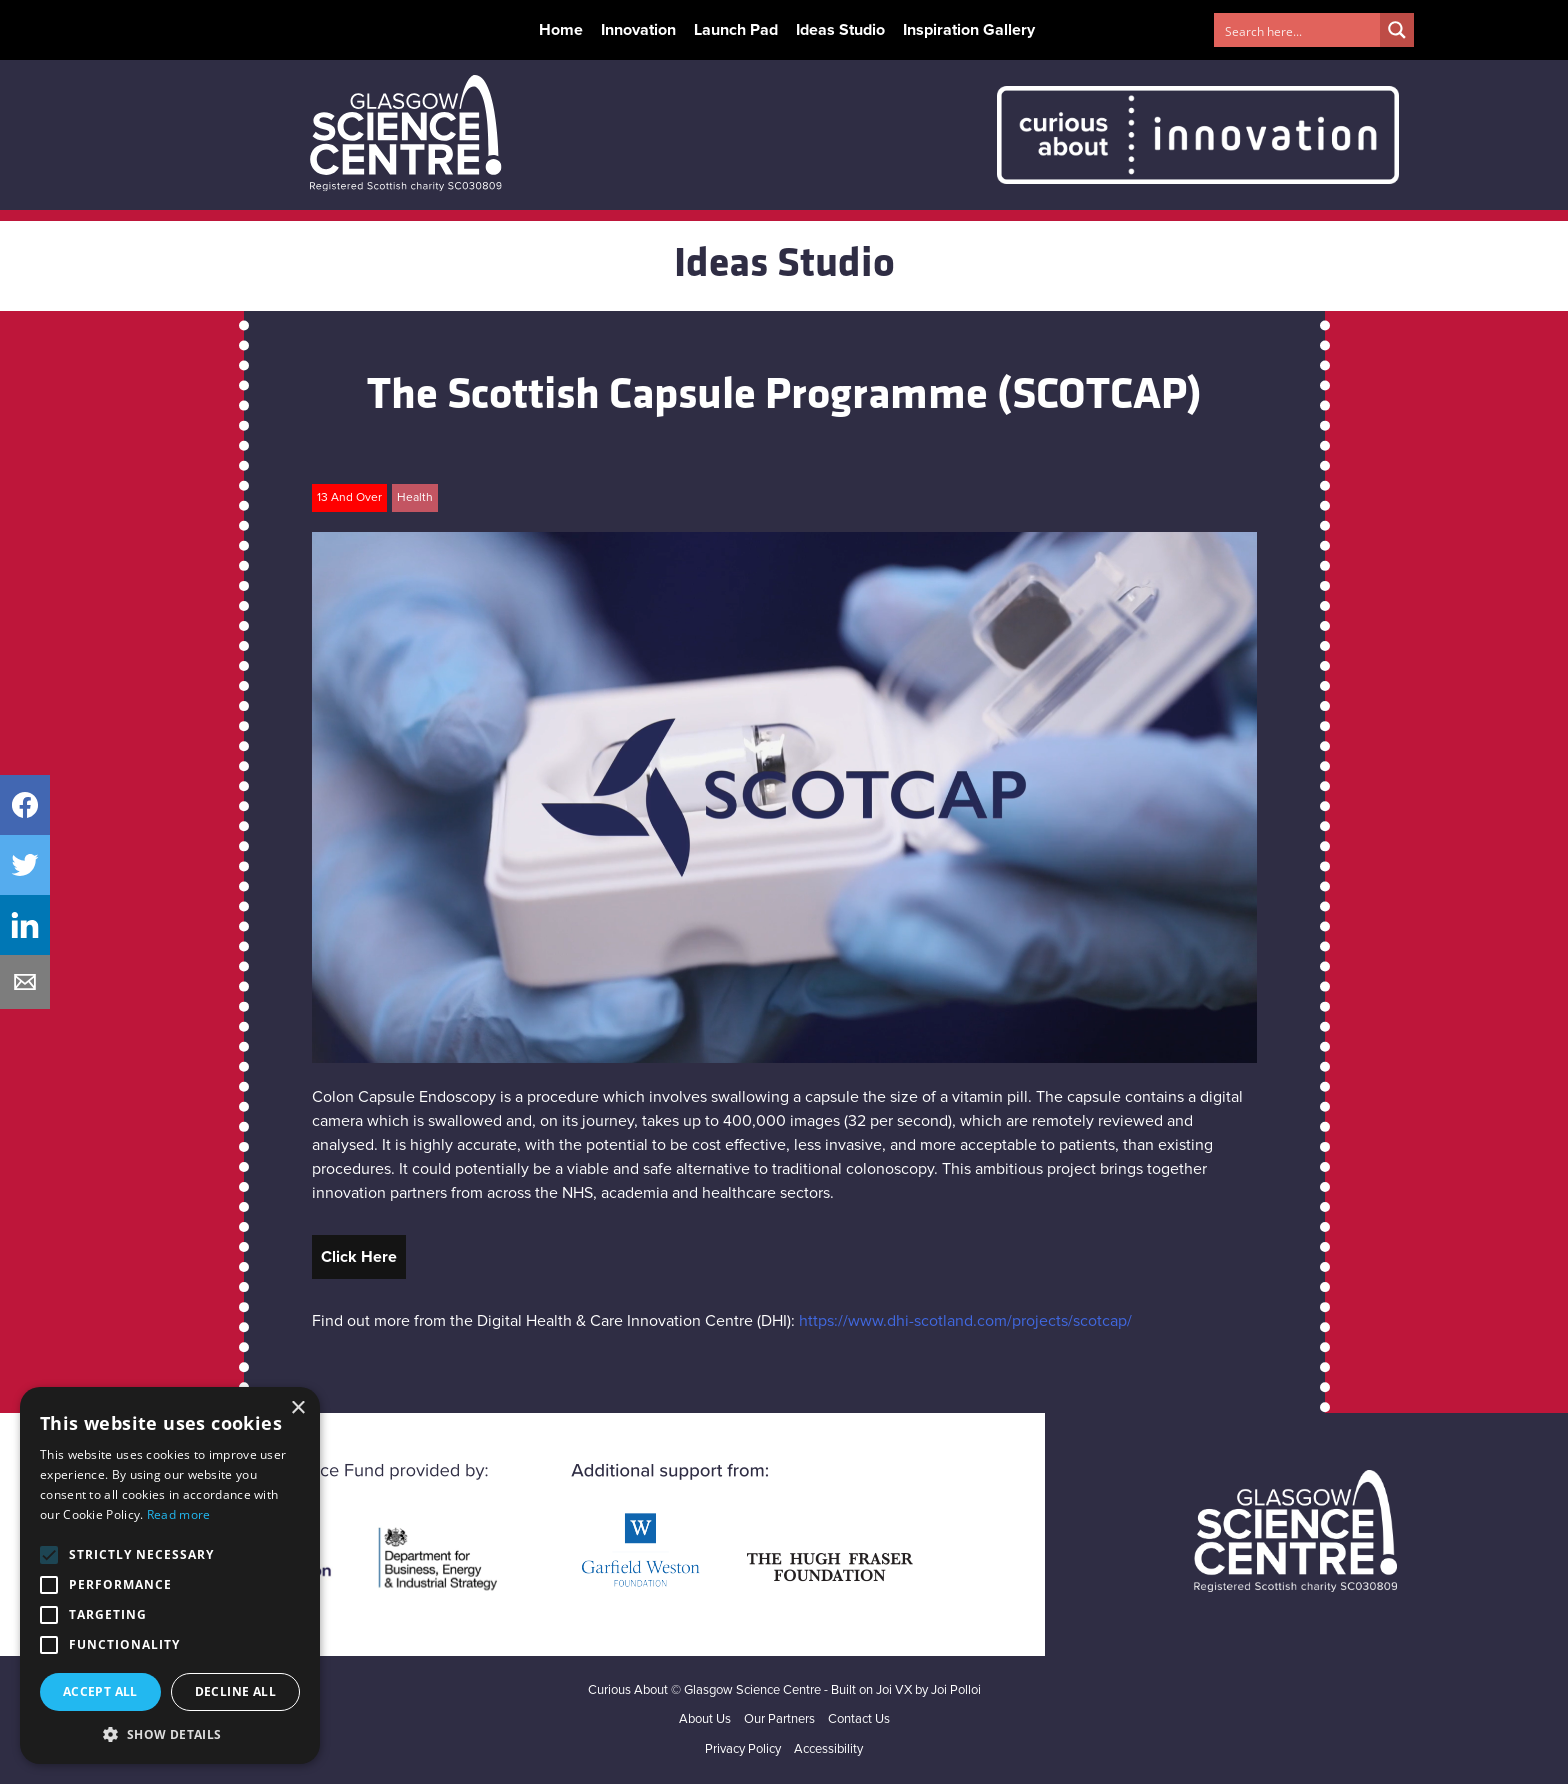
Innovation (638, 30)
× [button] (297, 1408)
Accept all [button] (100, 1691)
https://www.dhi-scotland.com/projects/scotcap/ (965, 1321)
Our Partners (779, 1719)
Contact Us (859, 1719)
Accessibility (828, 1749)
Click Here (359, 1257)
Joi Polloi (956, 1690)
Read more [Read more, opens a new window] (179, 1514)
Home (561, 30)
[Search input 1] (1298, 30)
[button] (170, 1734)
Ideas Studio (840, 30)
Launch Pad (736, 30)
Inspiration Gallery (969, 30)
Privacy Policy (743, 1749)
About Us (705, 1719)
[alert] (170, 1575)
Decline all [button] (235, 1691)
